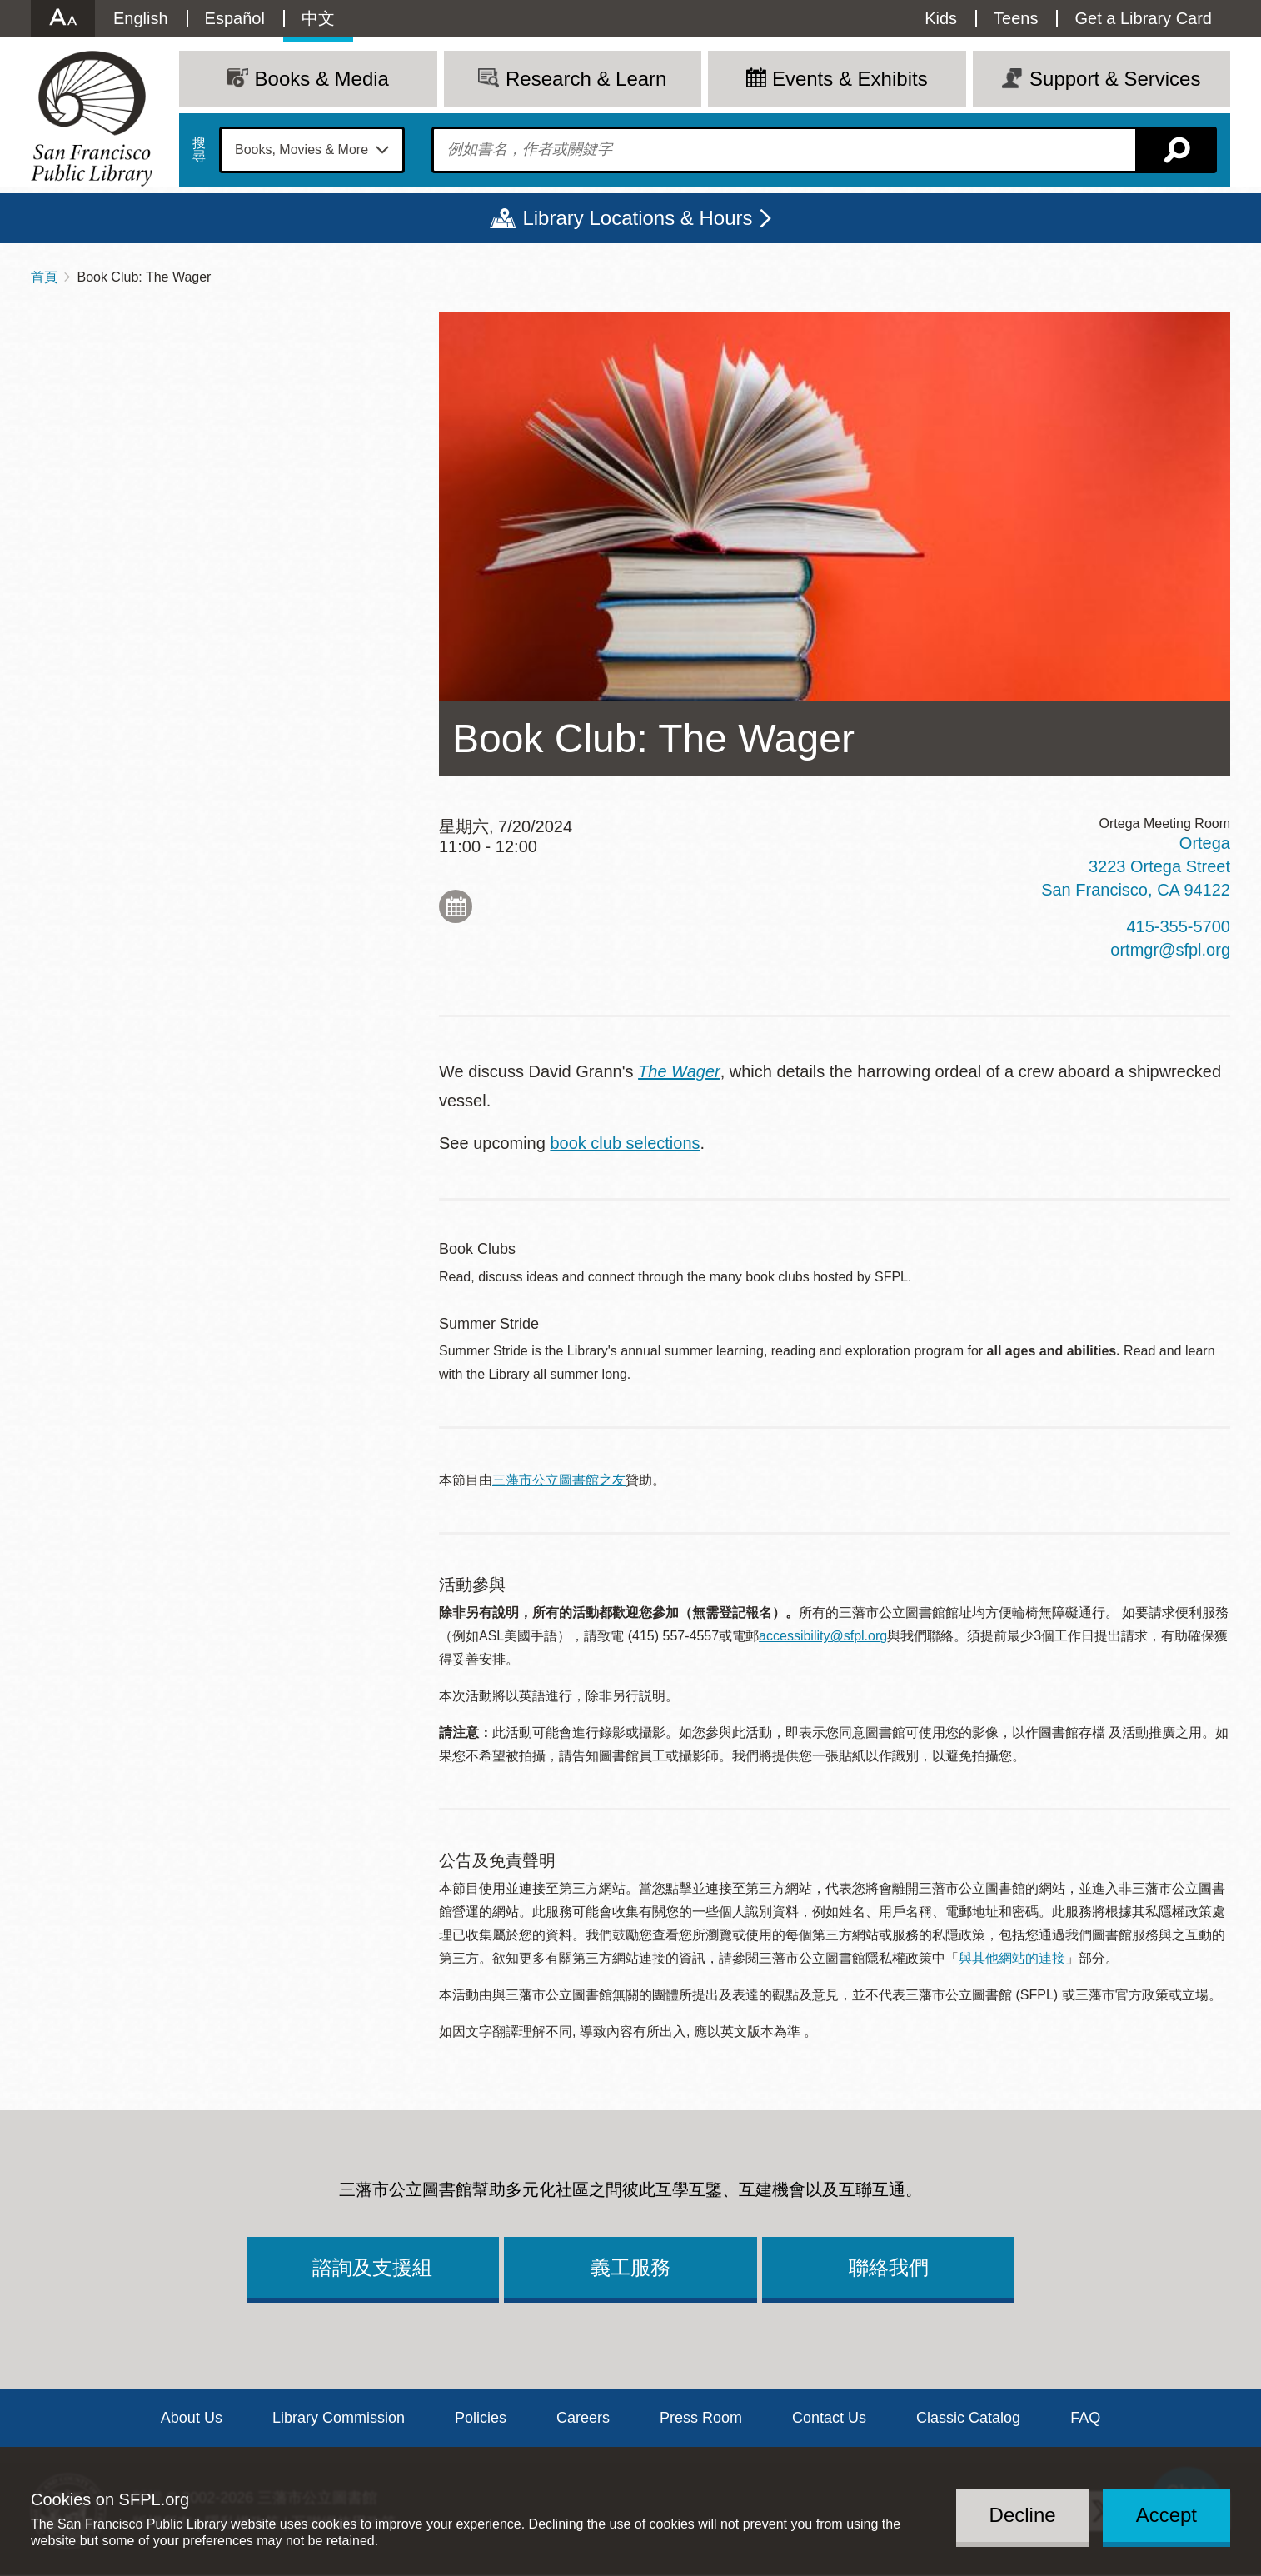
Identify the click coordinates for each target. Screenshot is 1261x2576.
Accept (1166, 2515)
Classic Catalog (968, 2417)
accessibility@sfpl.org (823, 1636)
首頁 (44, 277)
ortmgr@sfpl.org (1170, 950)
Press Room (701, 2417)
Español (235, 18)
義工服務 (630, 2267)
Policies (480, 2417)
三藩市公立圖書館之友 (559, 1480)
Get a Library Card (1143, 18)
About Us (191, 2417)
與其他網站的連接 (1012, 1958)
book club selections (625, 1143)
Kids (941, 18)
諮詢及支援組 (372, 2267)
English (140, 18)
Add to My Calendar (455, 906)
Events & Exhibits (850, 78)
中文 (318, 18)
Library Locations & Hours (637, 218)
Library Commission (338, 2417)
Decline (1022, 2515)
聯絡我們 (889, 2267)
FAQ (1085, 2417)
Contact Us (829, 2417)
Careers (583, 2417)
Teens (1016, 18)
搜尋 (199, 150)
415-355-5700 (1178, 926)
